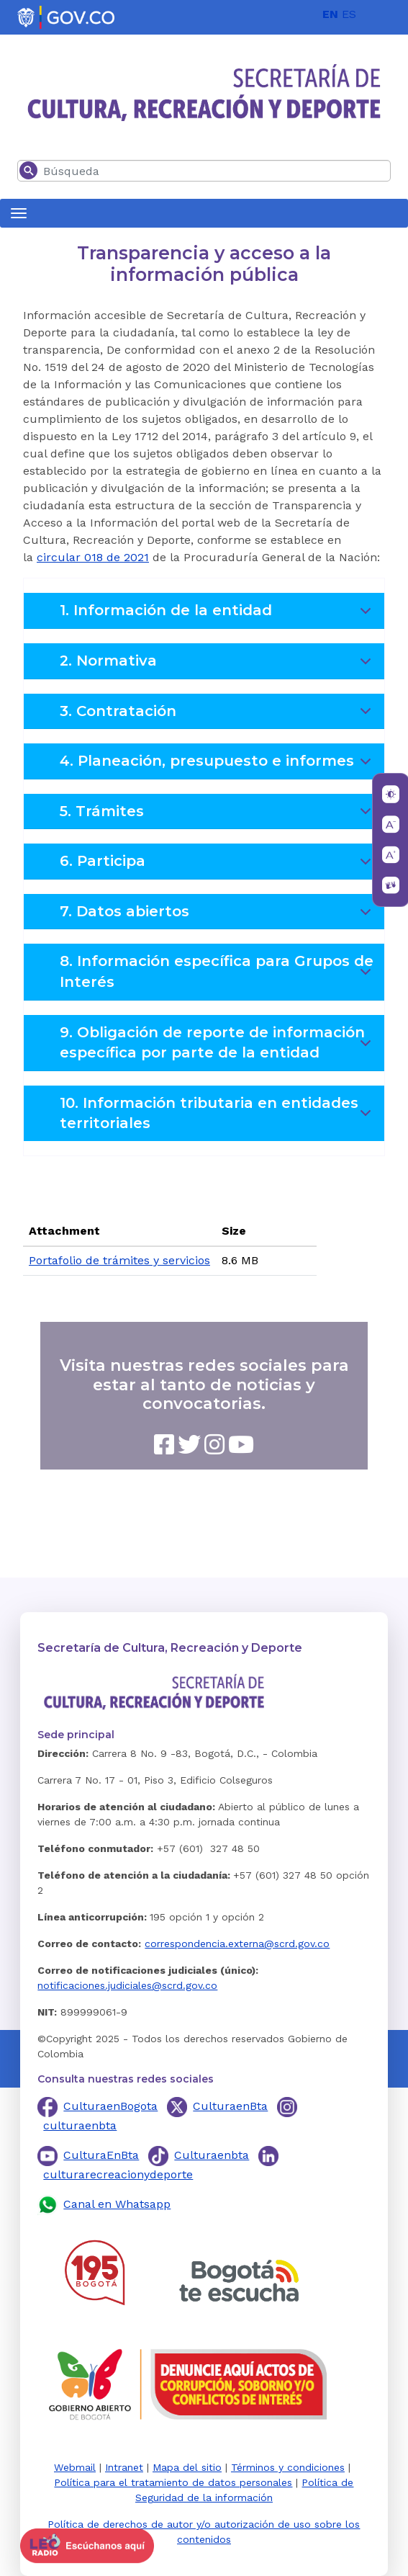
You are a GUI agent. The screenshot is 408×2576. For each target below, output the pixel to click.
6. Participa (218, 866)
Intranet (124, 2467)
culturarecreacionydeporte (118, 2174)
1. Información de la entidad (218, 615)
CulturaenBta (230, 2106)
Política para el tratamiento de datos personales (173, 2482)
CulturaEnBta (101, 2155)
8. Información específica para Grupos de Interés (218, 972)
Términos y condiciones (288, 2467)
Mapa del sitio (187, 2467)
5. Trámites (218, 816)
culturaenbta (80, 2125)
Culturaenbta (211, 2155)
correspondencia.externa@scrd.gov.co (237, 1943)
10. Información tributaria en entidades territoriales (218, 1114)
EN (330, 14)
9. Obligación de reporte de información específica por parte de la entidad (218, 1044)
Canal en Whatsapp (117, 2204)
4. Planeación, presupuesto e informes (218, 765)
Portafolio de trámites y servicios (119, 1260)
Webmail (75, 2467)
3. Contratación (218, 716)
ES (349, 14)
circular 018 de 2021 (93, 557)
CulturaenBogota (110, 2106)
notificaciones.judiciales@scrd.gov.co (127, 1985)
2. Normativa (218, 665)
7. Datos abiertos (218, 916)
